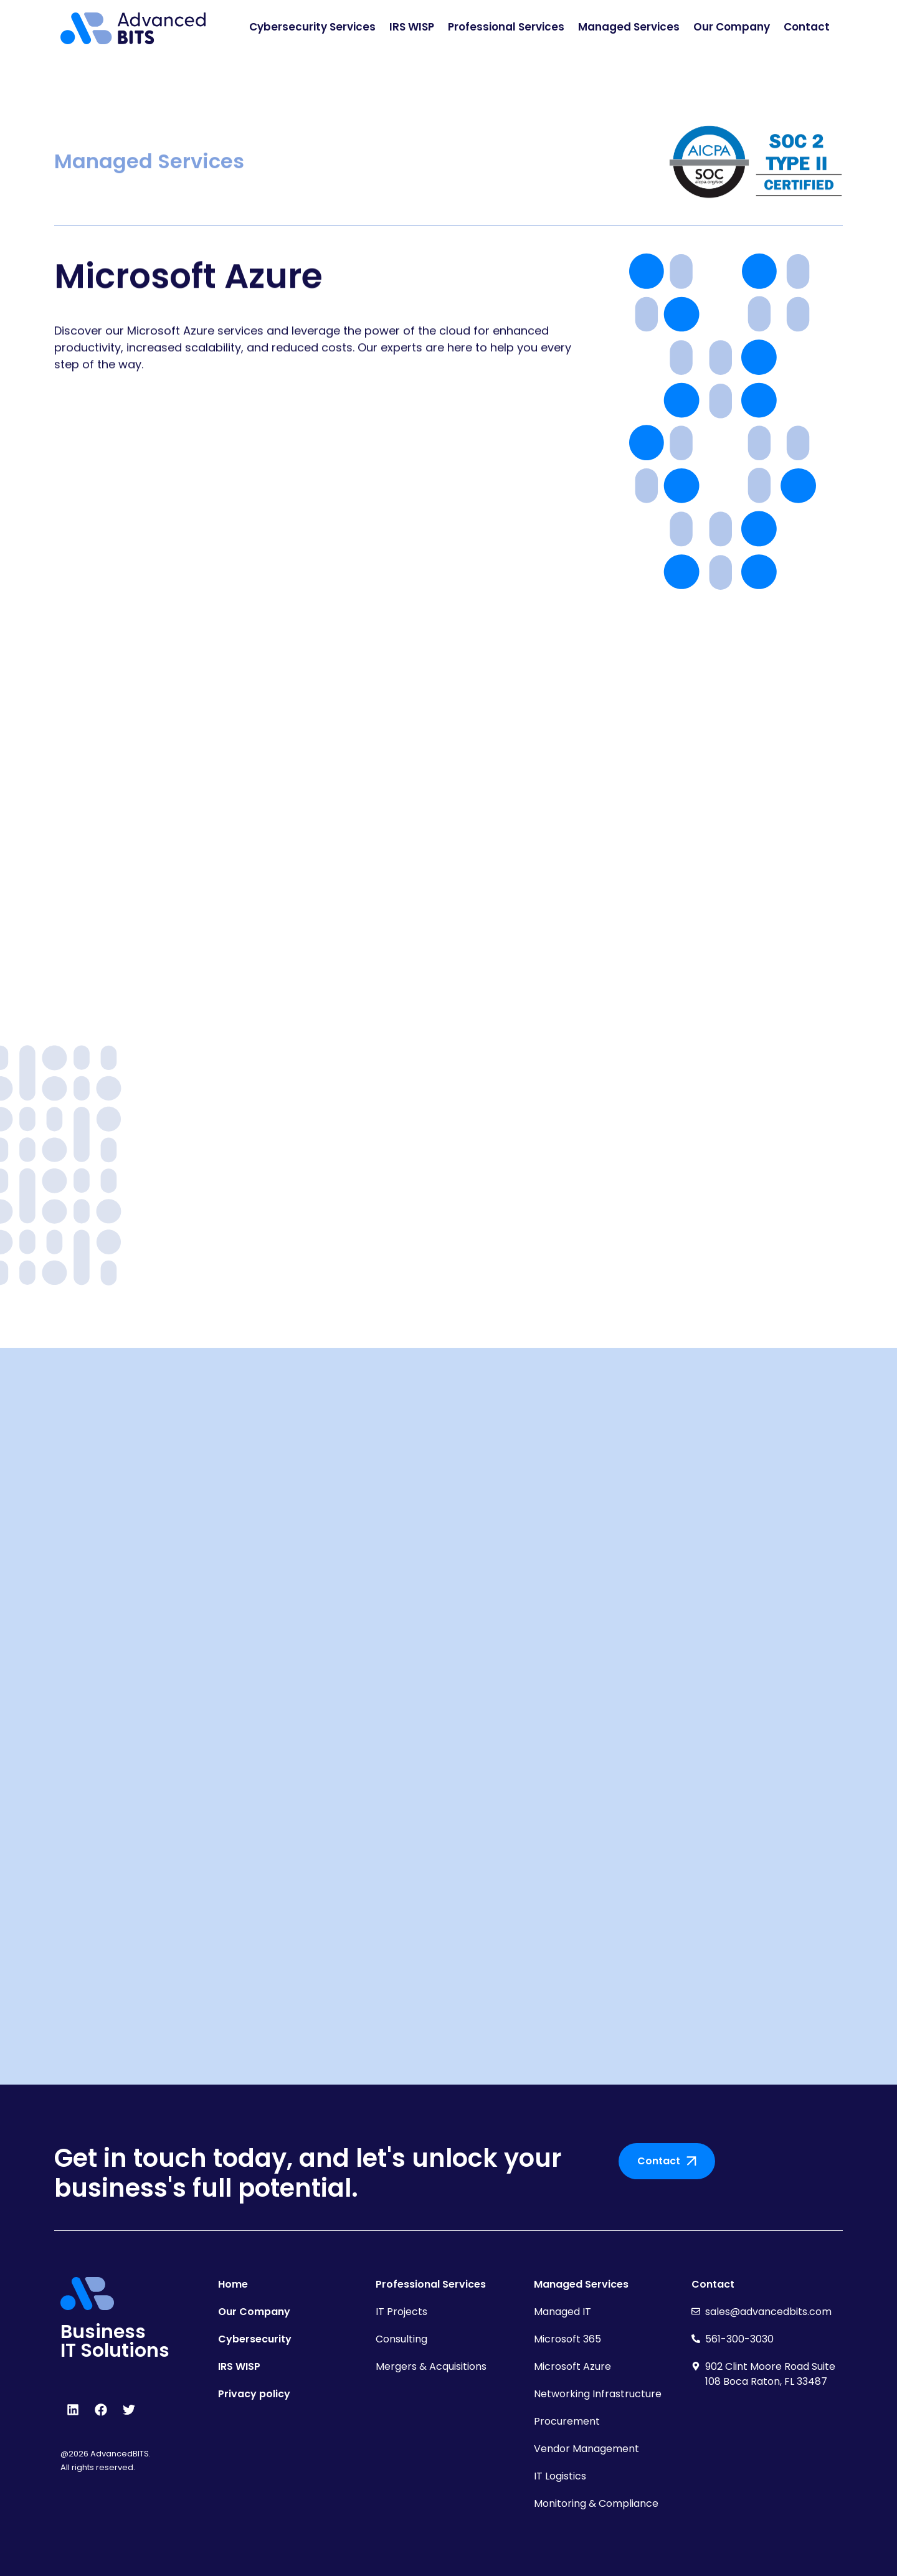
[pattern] (722, 421)
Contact (807, 26)
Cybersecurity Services (312, 26)
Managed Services (629, 26)
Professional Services (506, 26)
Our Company (731, 26)
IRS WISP (411, 26)
